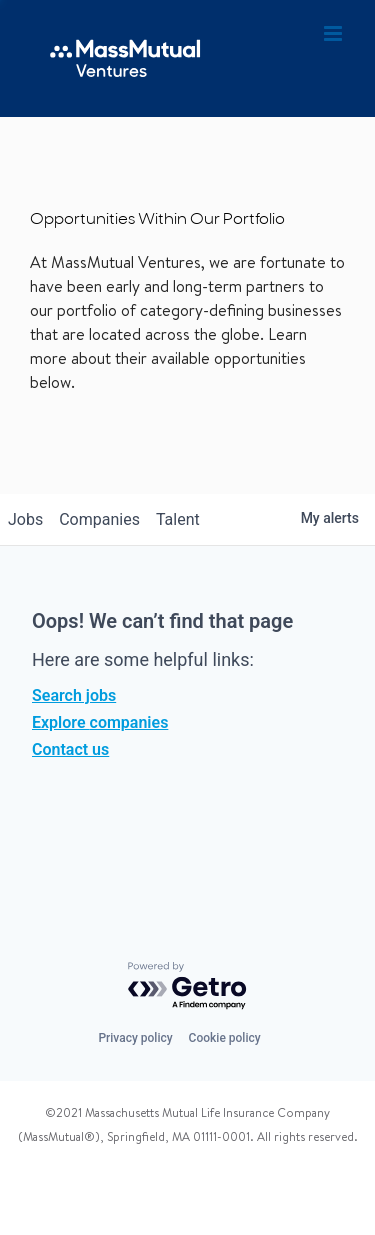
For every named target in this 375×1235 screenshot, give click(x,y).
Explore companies (100, 722)
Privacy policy (135, 1038)
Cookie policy (225, 1038)
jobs (25, 519)
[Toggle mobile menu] (334, 34)
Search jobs (74, 695)
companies (99, 519)
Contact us (70, 749)
